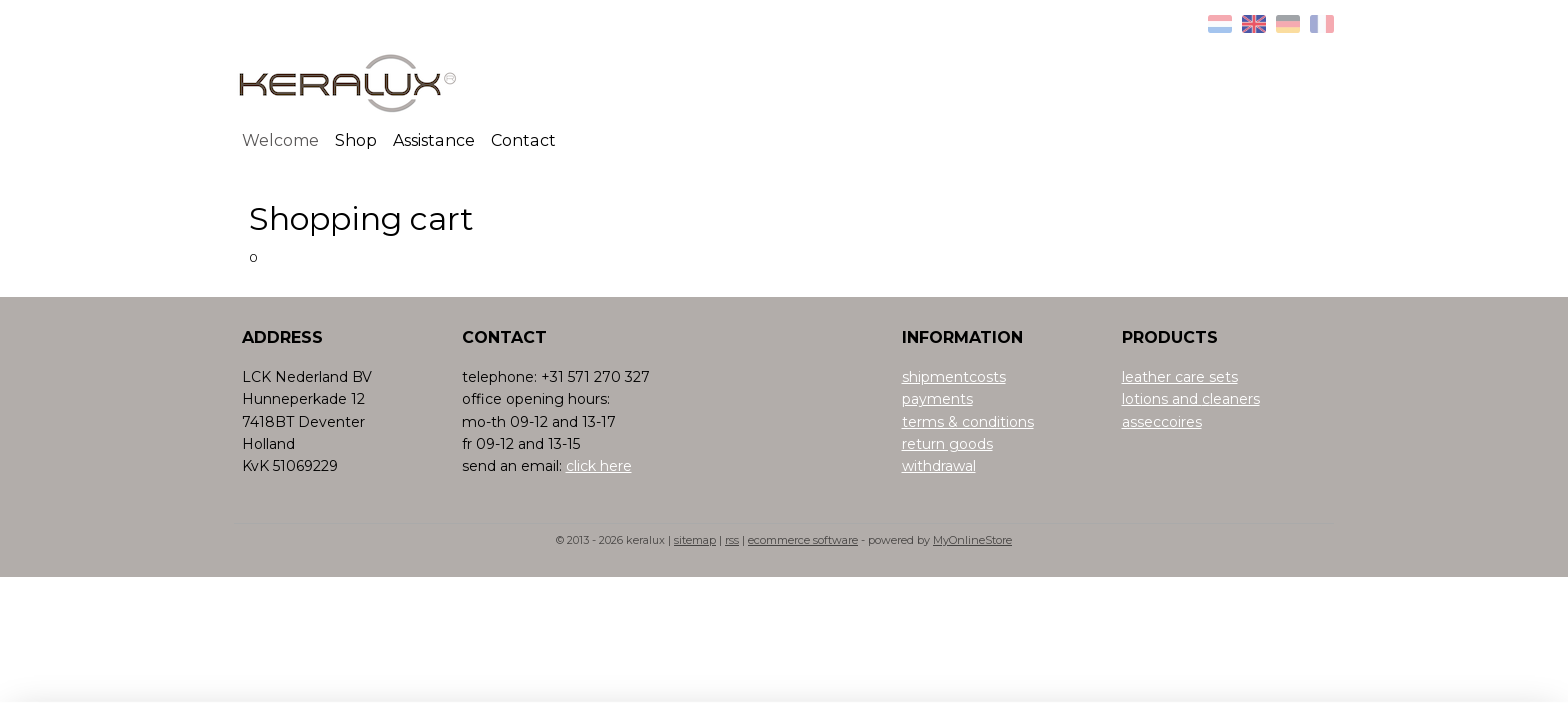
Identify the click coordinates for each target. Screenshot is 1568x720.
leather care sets (1180, 377)
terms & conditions (968, 422)
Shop (356, 140)
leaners (1235, 399)
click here (599, 466)
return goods (947, 444)
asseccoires (1162, 422)
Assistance (434, 140)
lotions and (1162, 399)
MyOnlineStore (972, 540)
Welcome (280, 140)
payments (937, 399)
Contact (523, 140)
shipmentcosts (954, 377)
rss (732, 540)
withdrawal (939, 466)
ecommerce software (803, 540)
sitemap (695, 540)
